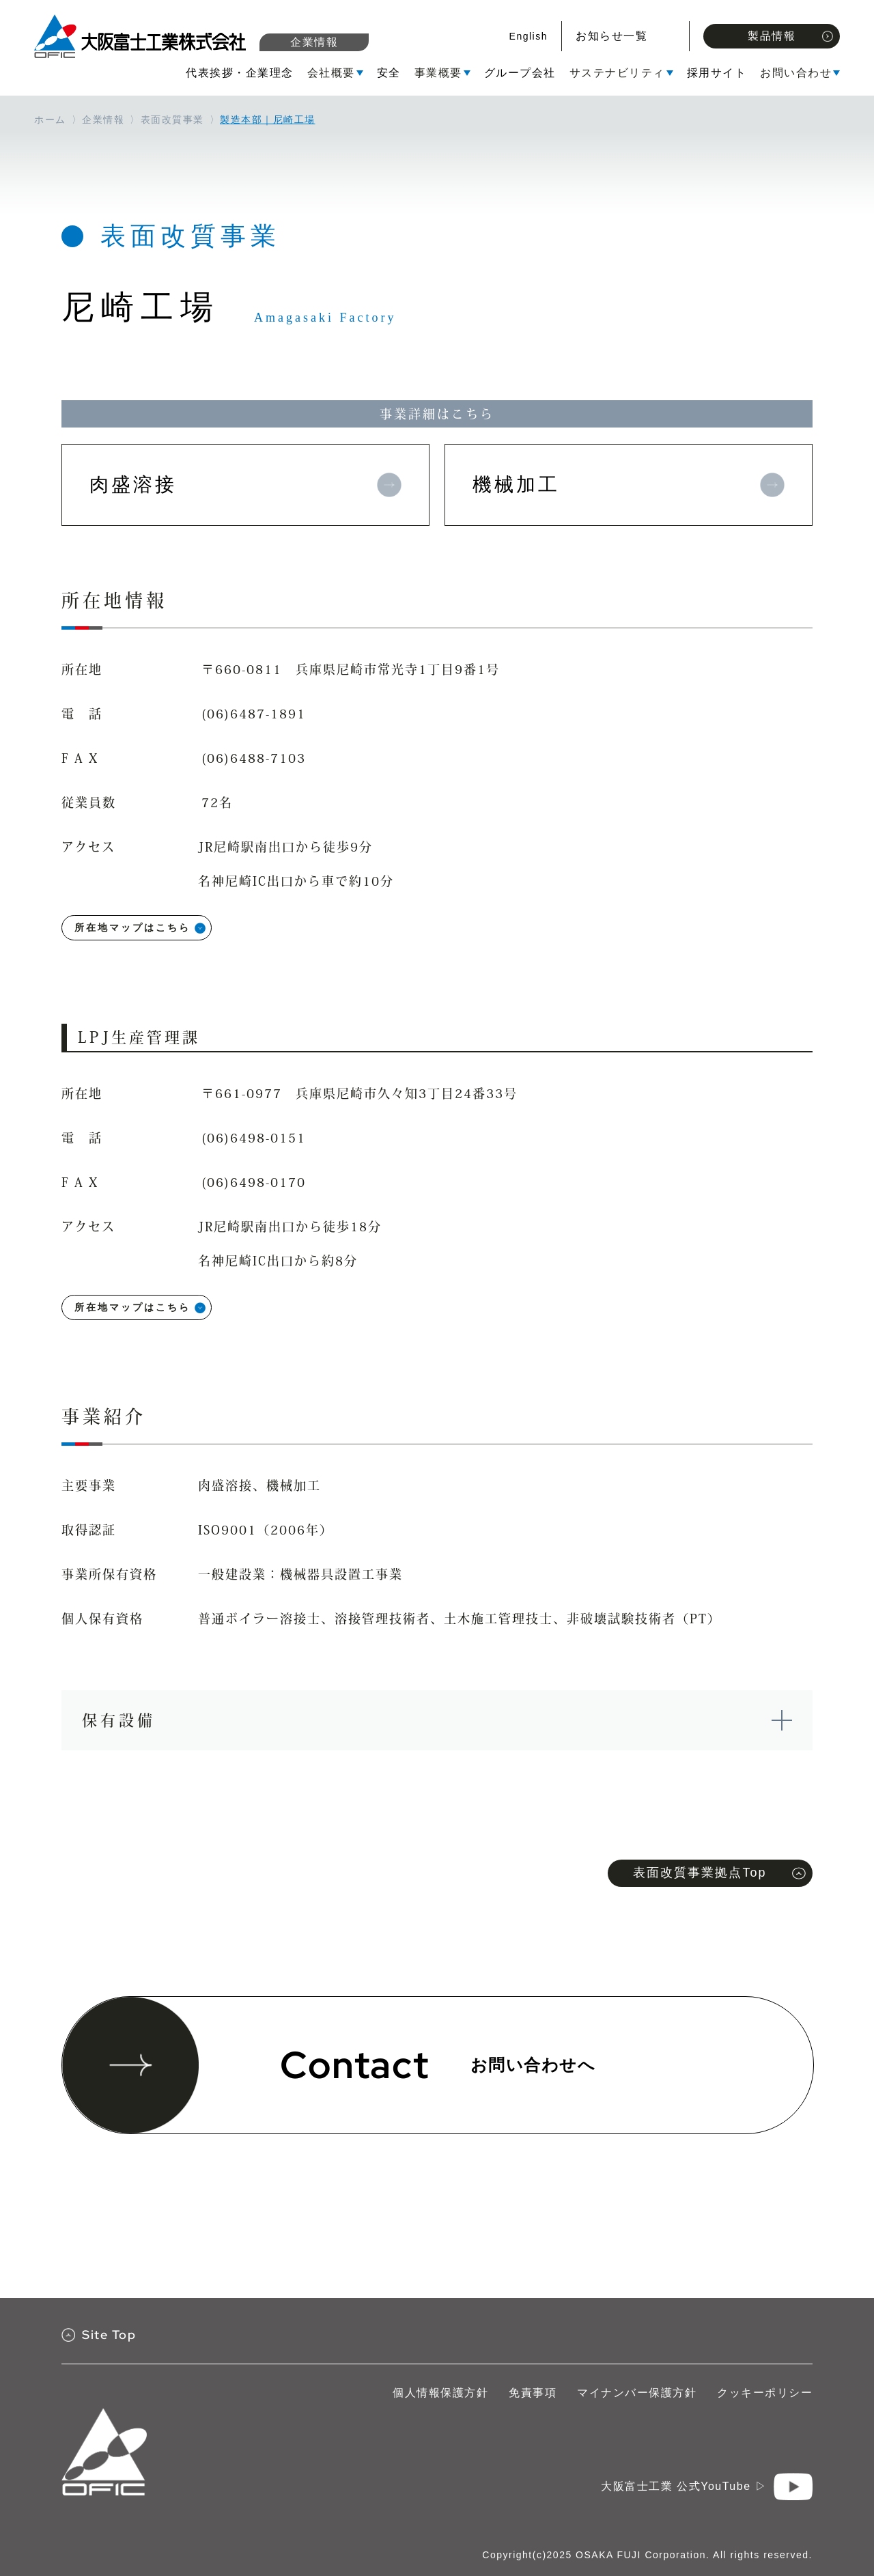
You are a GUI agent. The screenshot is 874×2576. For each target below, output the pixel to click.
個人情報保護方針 (440, 2392)
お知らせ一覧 (611, 36)
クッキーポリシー (765, 2392)
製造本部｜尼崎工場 (267, 119)
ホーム (50, 119)
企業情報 (314, 42)
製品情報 (790, 36)
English (528, 36)
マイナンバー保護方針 (636, 2392)
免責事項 (532, 2392)
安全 (389, 73)
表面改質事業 (172, 119)
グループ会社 (520, 73)
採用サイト (717, 73)
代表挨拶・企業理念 (240, 73)
